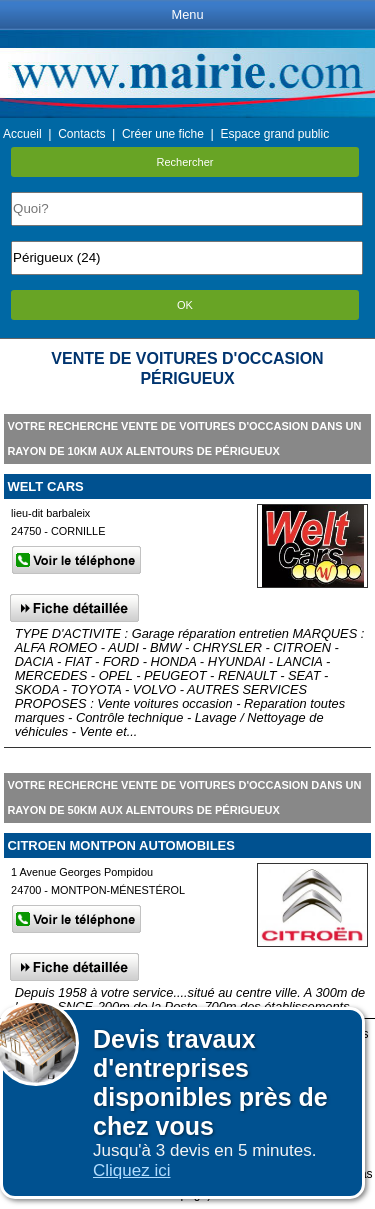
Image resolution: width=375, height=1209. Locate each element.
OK (185, 305)
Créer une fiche (163, 134)
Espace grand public (274, 134)
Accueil (22, 134)
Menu (187, 14)
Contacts (81, 134)
